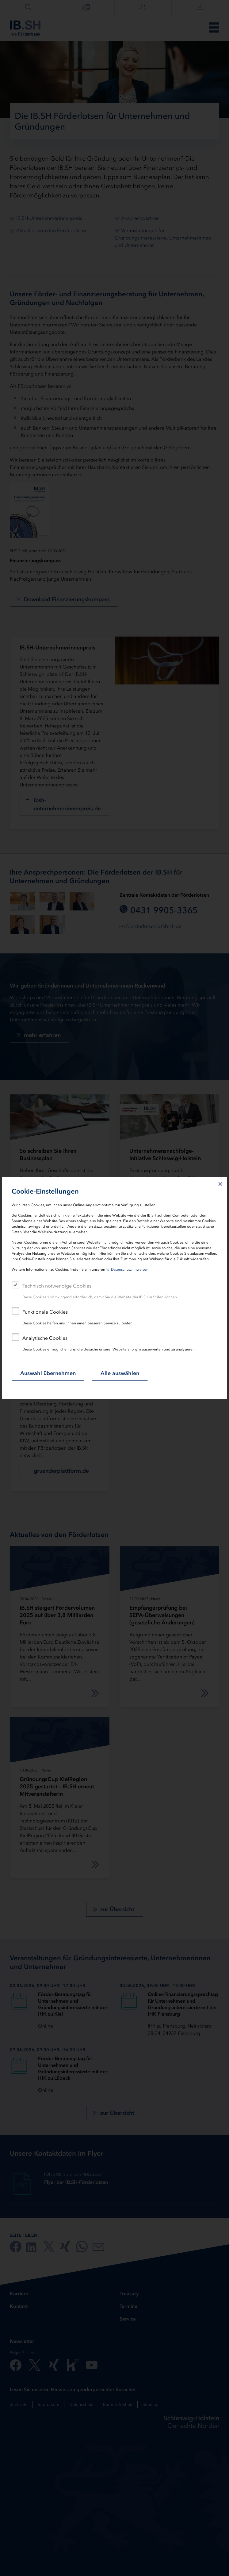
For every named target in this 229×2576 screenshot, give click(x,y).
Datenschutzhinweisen (129, 1269)
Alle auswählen (120, 1373)
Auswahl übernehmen (48, 1373)
